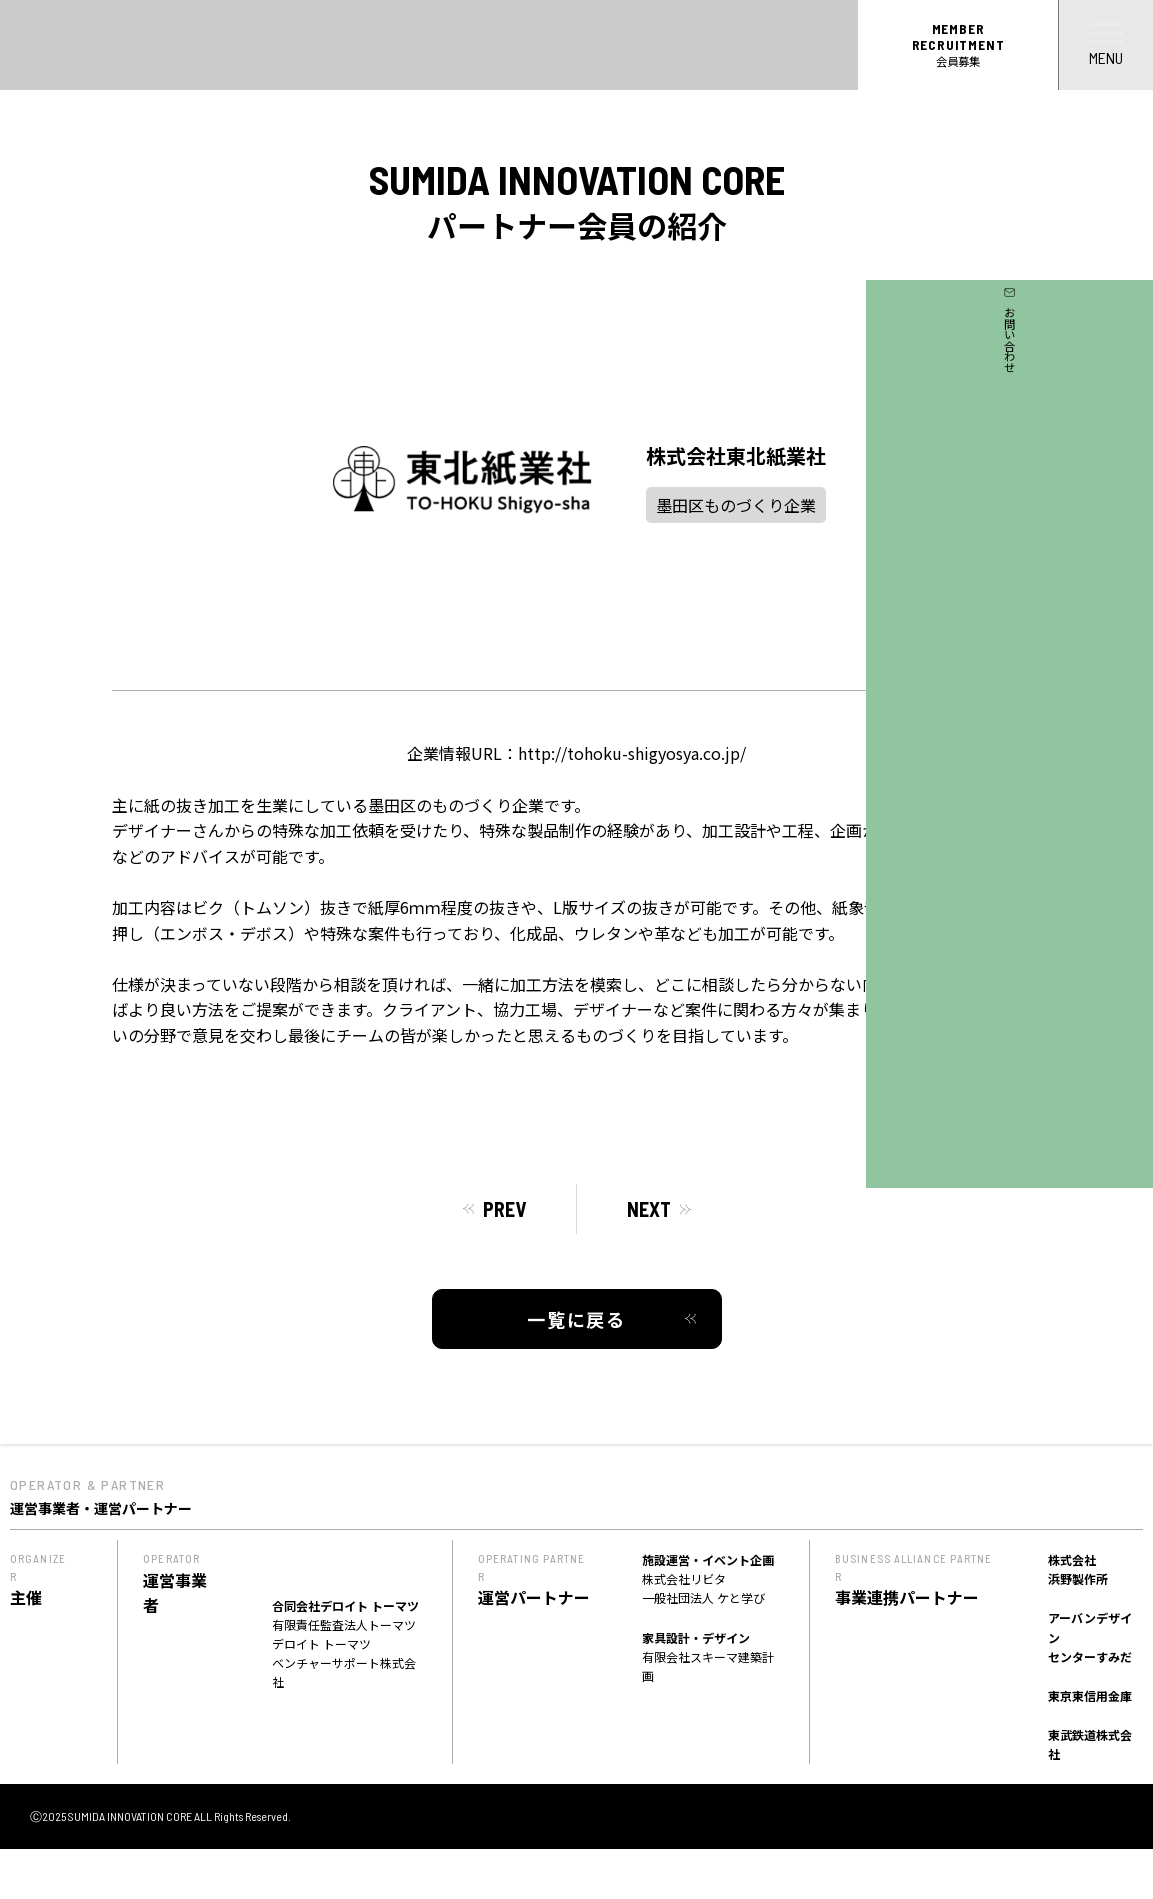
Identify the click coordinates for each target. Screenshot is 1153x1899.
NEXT (649, 1209)
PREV (504, 1209)
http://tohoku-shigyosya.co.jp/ (632, 753)
